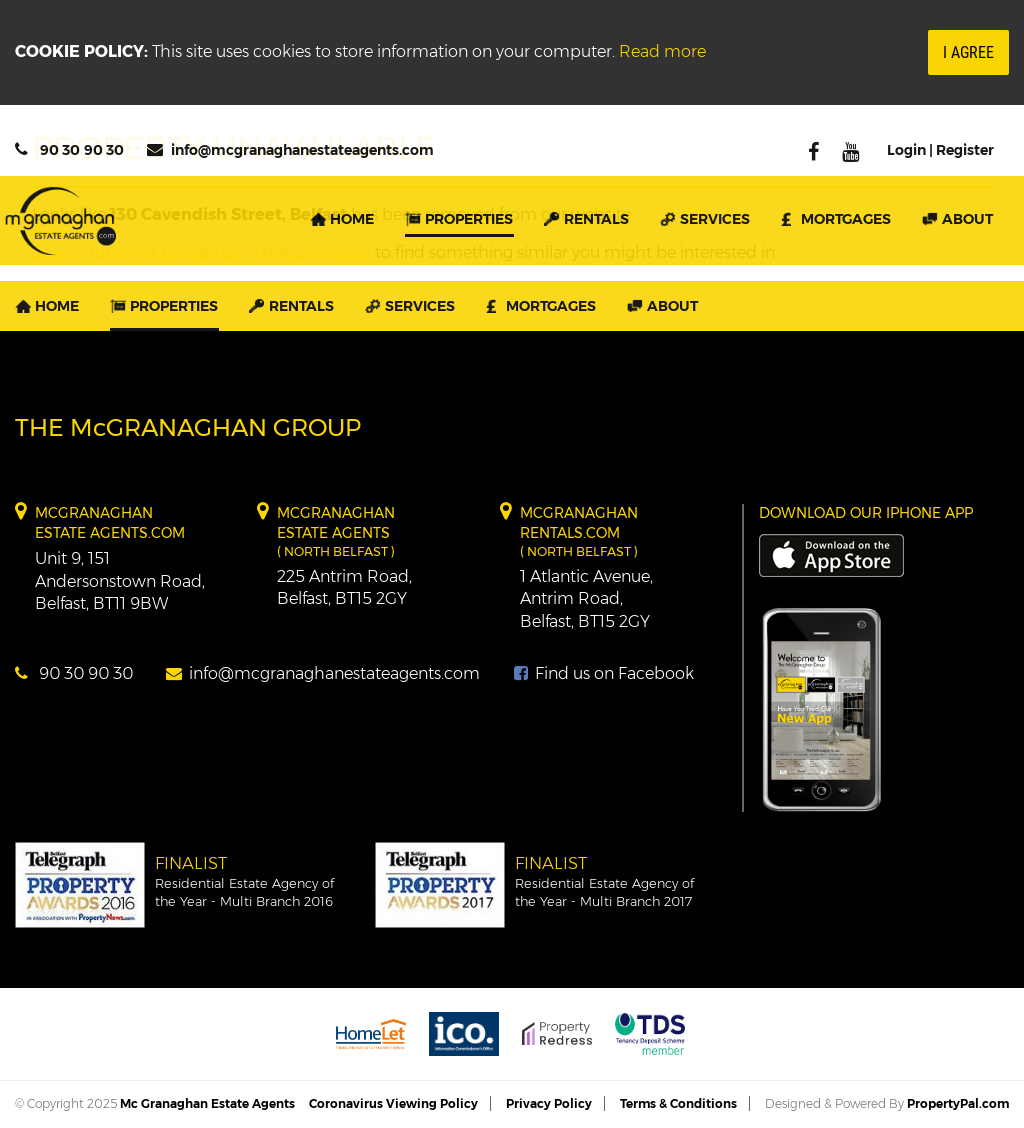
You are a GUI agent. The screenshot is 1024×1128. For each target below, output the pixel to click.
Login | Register (940, 150)
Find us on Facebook (604, 673)
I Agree (968, 52)
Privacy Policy (549, 1103)
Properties (469, 219)
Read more (662, 51)
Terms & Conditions (678, 1103)
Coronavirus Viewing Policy (393, 1103)
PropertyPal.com (958, 1103)
